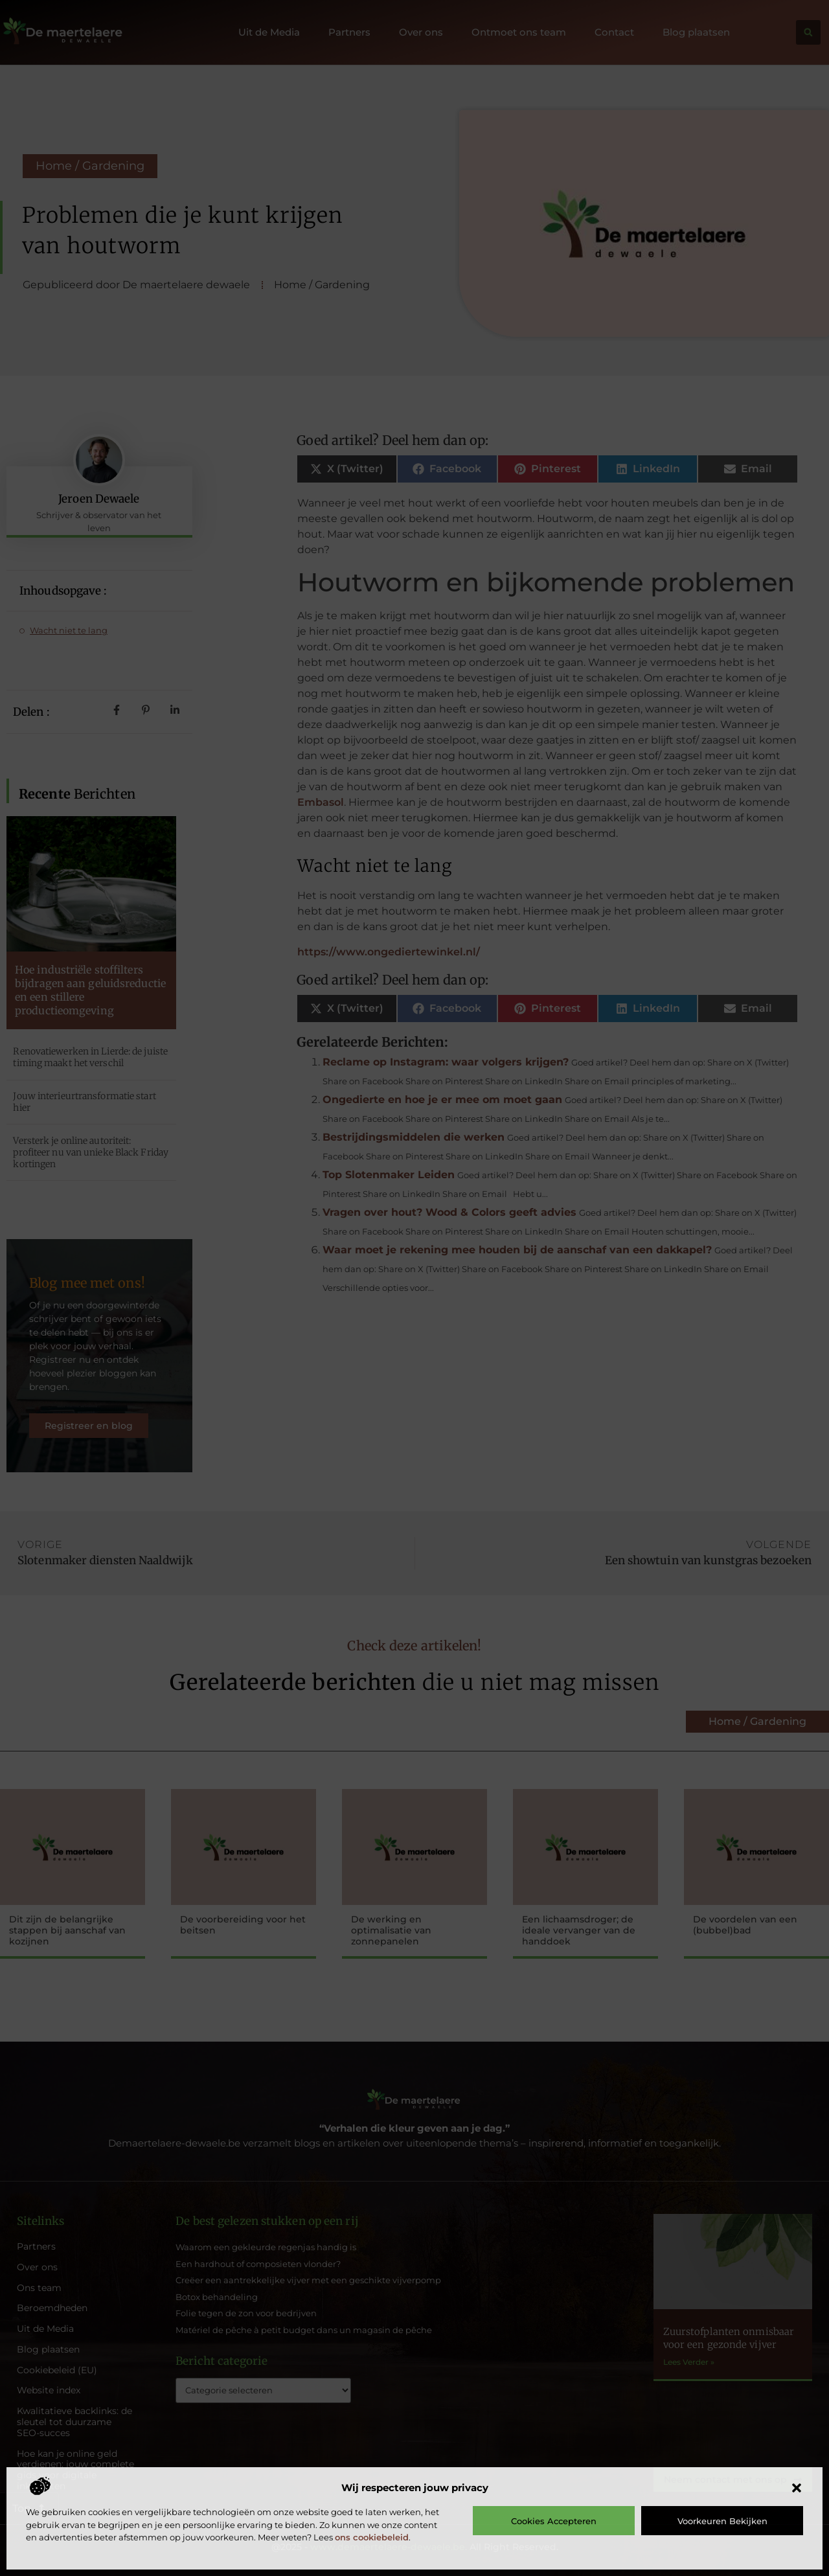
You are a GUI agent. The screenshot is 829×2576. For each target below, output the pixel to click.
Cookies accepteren (553, 2521)
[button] (796, 2487)
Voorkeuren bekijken (722, 2521)
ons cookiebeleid (372, 2537)
